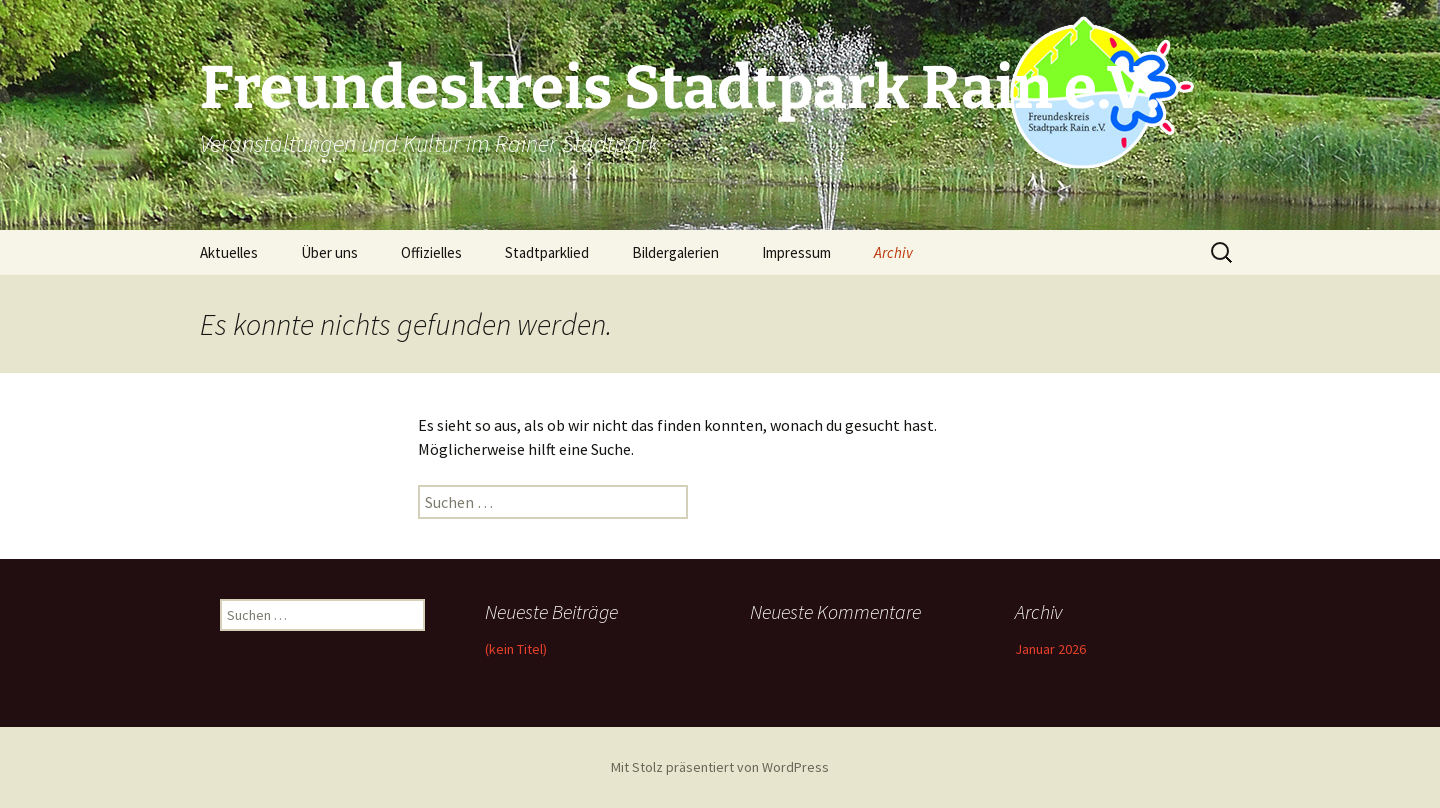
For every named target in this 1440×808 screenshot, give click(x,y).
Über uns (329, 252)
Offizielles (431, 252)
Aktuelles (229, 252)
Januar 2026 (1050, 649)
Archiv (893, 252)
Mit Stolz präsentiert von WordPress (720, 767)
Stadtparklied (547, 252)
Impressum (796, 252)
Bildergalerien (675, 252)
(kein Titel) (516, 649)
